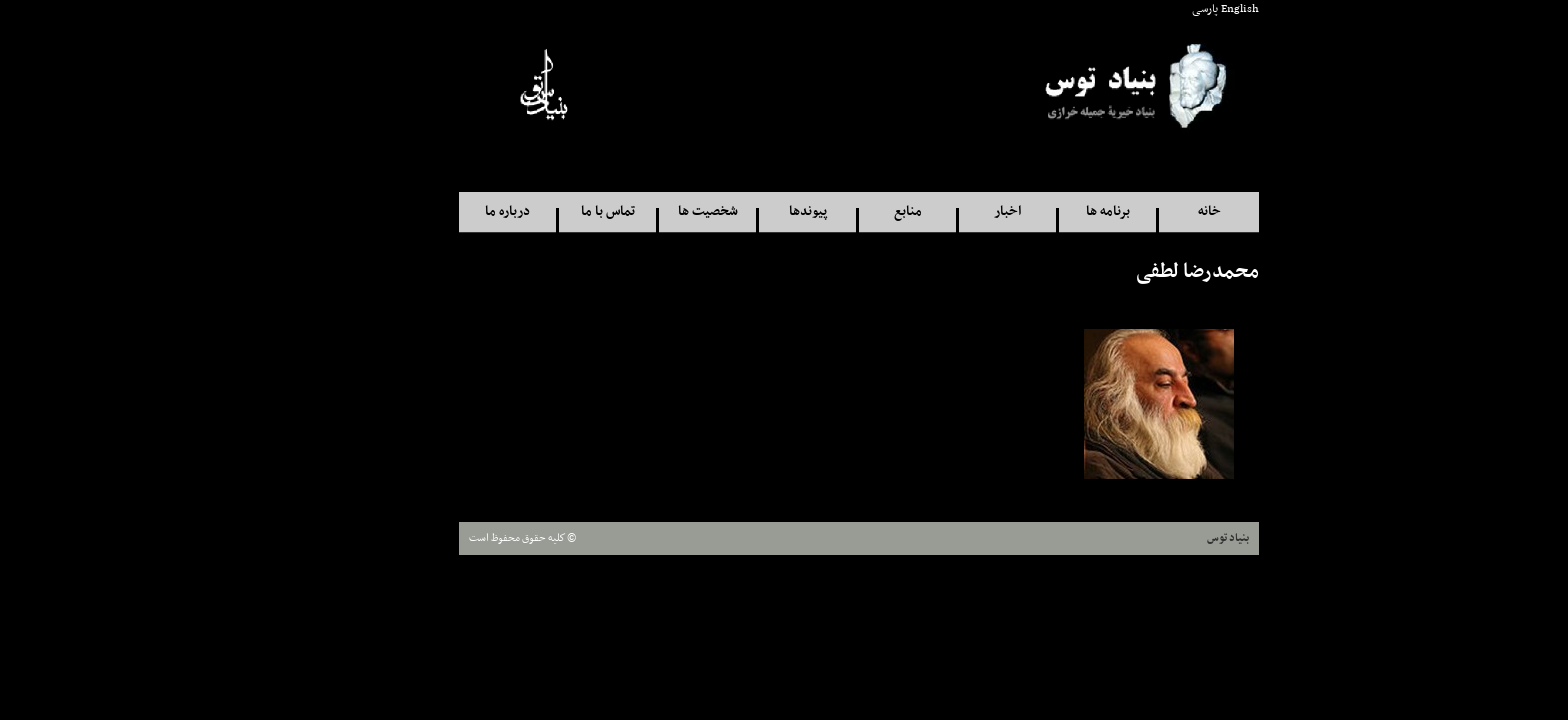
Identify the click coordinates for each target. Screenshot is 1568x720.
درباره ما (432, 211)
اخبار (932, 211)
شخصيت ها (633, 211)
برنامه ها (1033, 211)
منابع (833, 211)
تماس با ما (533, 211)
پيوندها (733, 211)
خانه (1134, 211)
